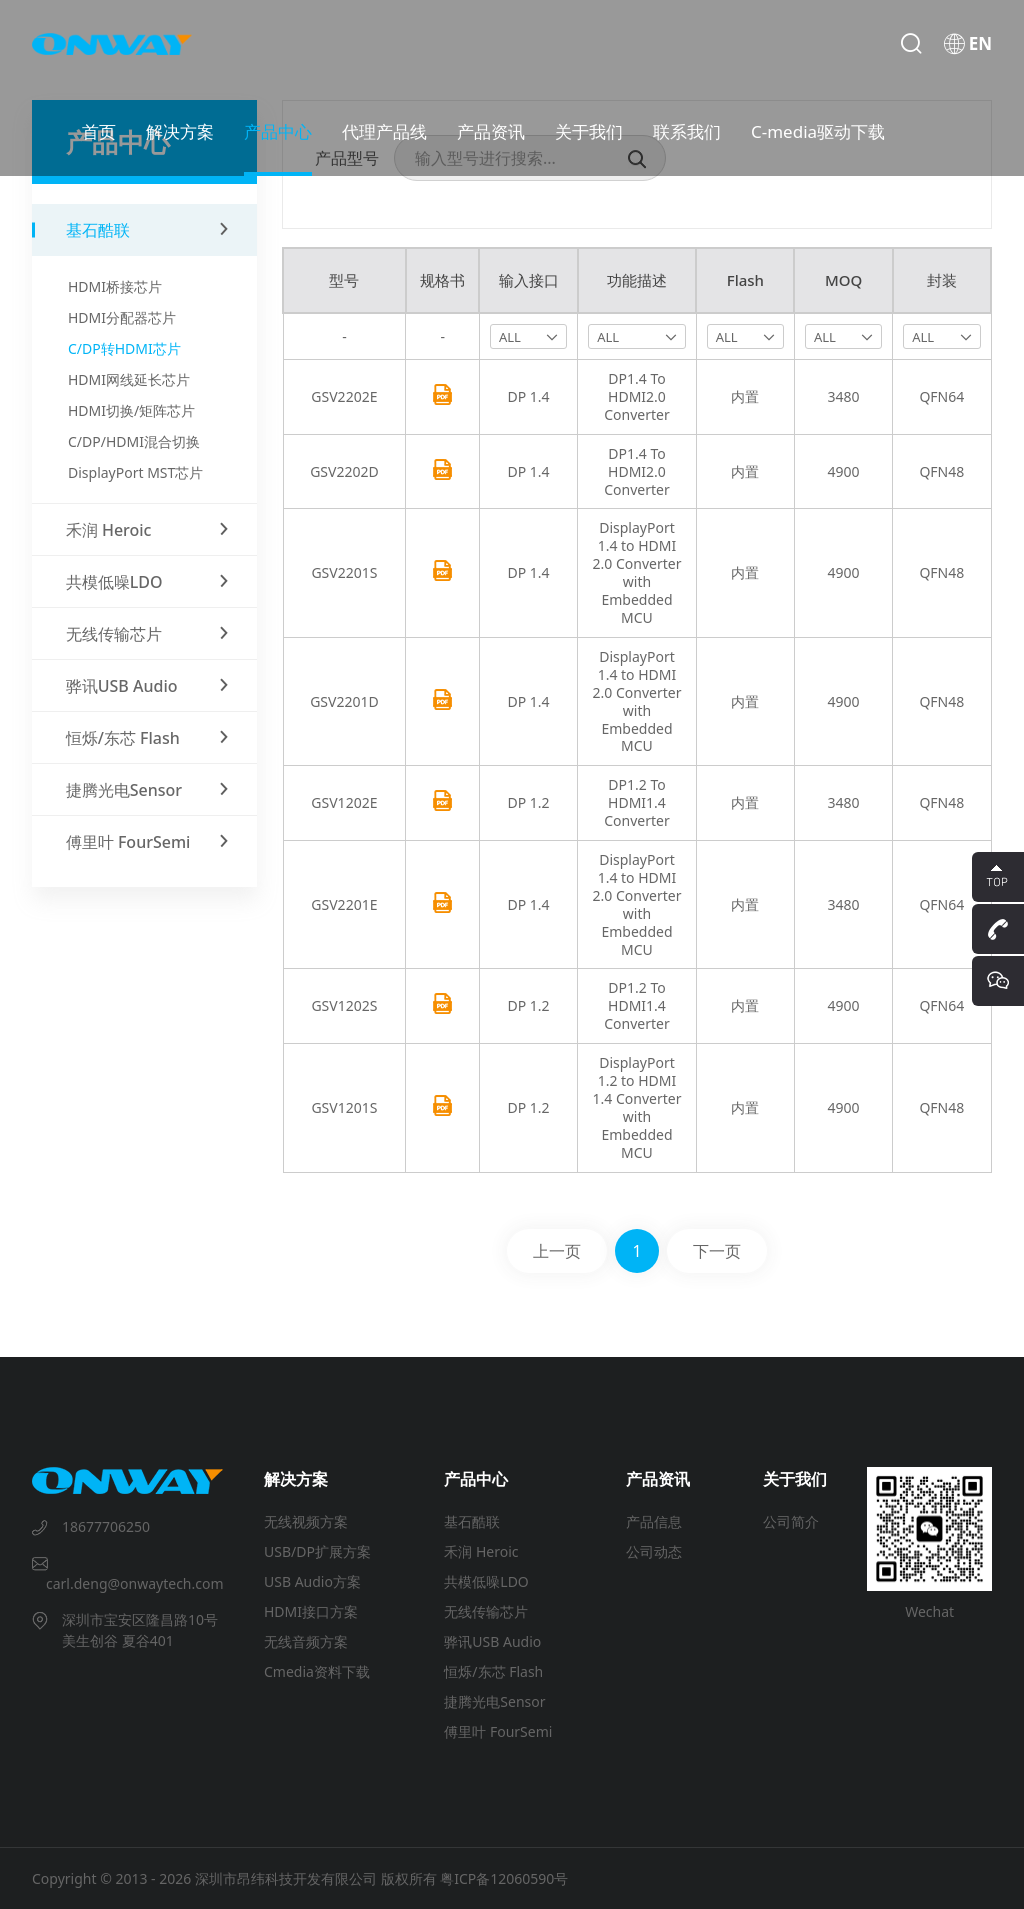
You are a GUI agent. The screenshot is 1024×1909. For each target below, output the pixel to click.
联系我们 (687, 131)
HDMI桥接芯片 (115, 286)
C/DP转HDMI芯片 (124, 348)
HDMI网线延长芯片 (129, 379)
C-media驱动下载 (818, 131)
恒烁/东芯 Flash (493, 1671)
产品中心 (278, 131)
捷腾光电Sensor (494, 1701)
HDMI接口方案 (311, 1611)
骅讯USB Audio (492, 1641)
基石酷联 (472, 1521)
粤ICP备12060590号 (504, 1878)
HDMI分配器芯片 (122, 317)
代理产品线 (384, 131)
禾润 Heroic (481, 1551)
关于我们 (589, 131)
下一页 (717, 1251)
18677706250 (106, 1526)
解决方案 (180, 131)
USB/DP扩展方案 (317, 1551)
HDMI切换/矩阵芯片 (131, 410)
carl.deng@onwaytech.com (135, 1583)
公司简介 (791, 1521)
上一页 (557, 1251)
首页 (99, 131)
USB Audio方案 (312, 1581)
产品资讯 (491, 131)
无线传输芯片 (486, 1611)
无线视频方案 (306, 1521)
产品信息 (654, 1521)
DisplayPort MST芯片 (135, 472)
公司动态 (654, 1551)
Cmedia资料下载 (317, 1671)
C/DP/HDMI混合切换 (134, 441)
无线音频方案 (306, 1641)
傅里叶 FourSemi (498, 1731)
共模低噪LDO (486, 1581)
